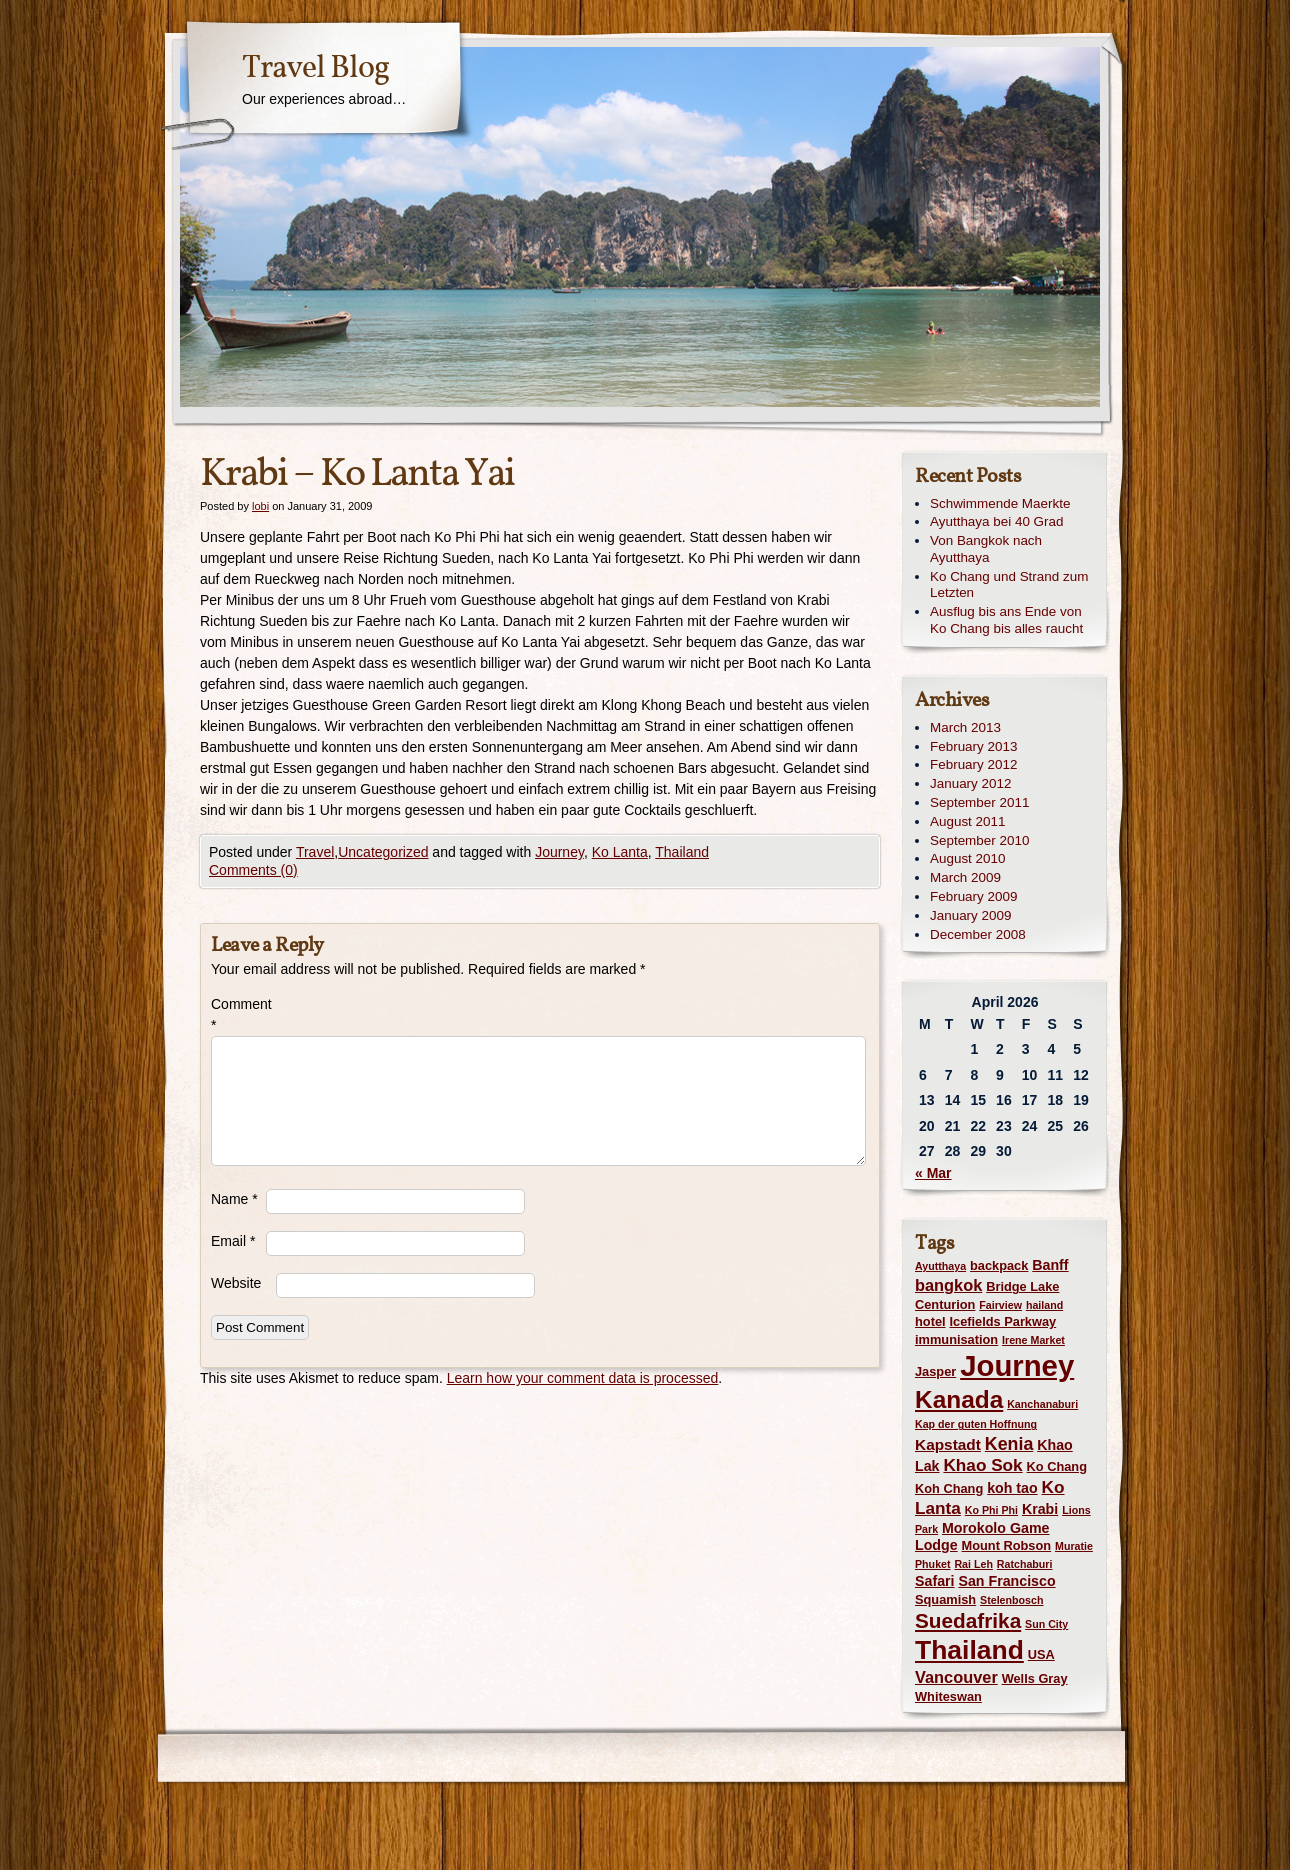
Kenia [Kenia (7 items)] (1009, 1444)
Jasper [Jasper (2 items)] (935, 1371)
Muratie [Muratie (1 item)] (1074, 1546)
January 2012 (970, 783)
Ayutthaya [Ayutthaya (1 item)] (940, 1266)
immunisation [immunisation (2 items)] (956, 1339)
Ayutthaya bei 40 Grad (996, 521)
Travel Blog (315, 69)
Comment (238, 1014)
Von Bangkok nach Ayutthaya (986, 549)
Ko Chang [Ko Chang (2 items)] (1057, 1466)
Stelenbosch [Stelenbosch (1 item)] (1011, 1600)
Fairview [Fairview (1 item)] (1000, 1305)
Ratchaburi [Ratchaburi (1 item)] (1025, 1564)
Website (236, 1283)
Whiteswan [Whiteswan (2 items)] (948, 1696)
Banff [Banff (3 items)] (1050, 1265)
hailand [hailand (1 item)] (1044, 1305)
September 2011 (979, 802)
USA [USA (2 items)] (1041, 1654)
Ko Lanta (620, 852)
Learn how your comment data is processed (583, 1378)
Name (234, 1199)
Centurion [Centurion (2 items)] (945, 1304)
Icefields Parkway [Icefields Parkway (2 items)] (1002, 1321)
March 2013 (965, 727)
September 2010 (979, 840)
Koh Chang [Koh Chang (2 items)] (949, 1488)
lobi (260, 506)
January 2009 (970, 915)
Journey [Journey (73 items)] (1017, 1365)
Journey (559, 852)
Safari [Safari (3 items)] (935, 1581)
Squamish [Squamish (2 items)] (945, 1599)
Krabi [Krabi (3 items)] (1040, 1509)
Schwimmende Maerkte (1000, 503)
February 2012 (973, 764)
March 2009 (965, 877)
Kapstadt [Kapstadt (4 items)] (948, 1444)
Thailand (682, 852)
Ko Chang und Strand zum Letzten (1009, 585)
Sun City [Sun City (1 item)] (1046, 1624)
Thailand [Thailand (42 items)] (969, 1650)
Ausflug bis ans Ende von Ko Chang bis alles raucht (1006, 620)
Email (233, 1241)
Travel (315, 852)
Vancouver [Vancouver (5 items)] (956, 1677)
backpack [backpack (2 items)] (999, 1265)
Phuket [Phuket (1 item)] (933, 1564)
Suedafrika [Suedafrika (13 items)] (968, 1620)
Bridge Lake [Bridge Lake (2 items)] (1022, 1286)
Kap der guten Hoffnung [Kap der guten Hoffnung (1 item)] (976, 1424)
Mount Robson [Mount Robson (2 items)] (1007, 1545)
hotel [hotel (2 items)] (930, 1321)
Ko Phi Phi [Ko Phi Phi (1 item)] (991, 1510)
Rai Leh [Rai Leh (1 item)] (973, 1564)
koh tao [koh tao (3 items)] (1012, 1488)
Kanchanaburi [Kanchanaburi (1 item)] (1042, 1404)
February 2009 (973, 896)
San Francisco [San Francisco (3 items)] (1006, 1581)
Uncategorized (383, 852)
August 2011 (967, 821)
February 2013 (973, 746)
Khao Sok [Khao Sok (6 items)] (982, 1465)
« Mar (933, 1173)
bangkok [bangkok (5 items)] (948, 1285)
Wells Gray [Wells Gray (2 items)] (1035, 1678)
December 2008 (978, 934)
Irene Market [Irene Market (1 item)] (1033, 1340)
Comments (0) (253, 870)
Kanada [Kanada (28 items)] (959, 1399)
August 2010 (967, 858)
